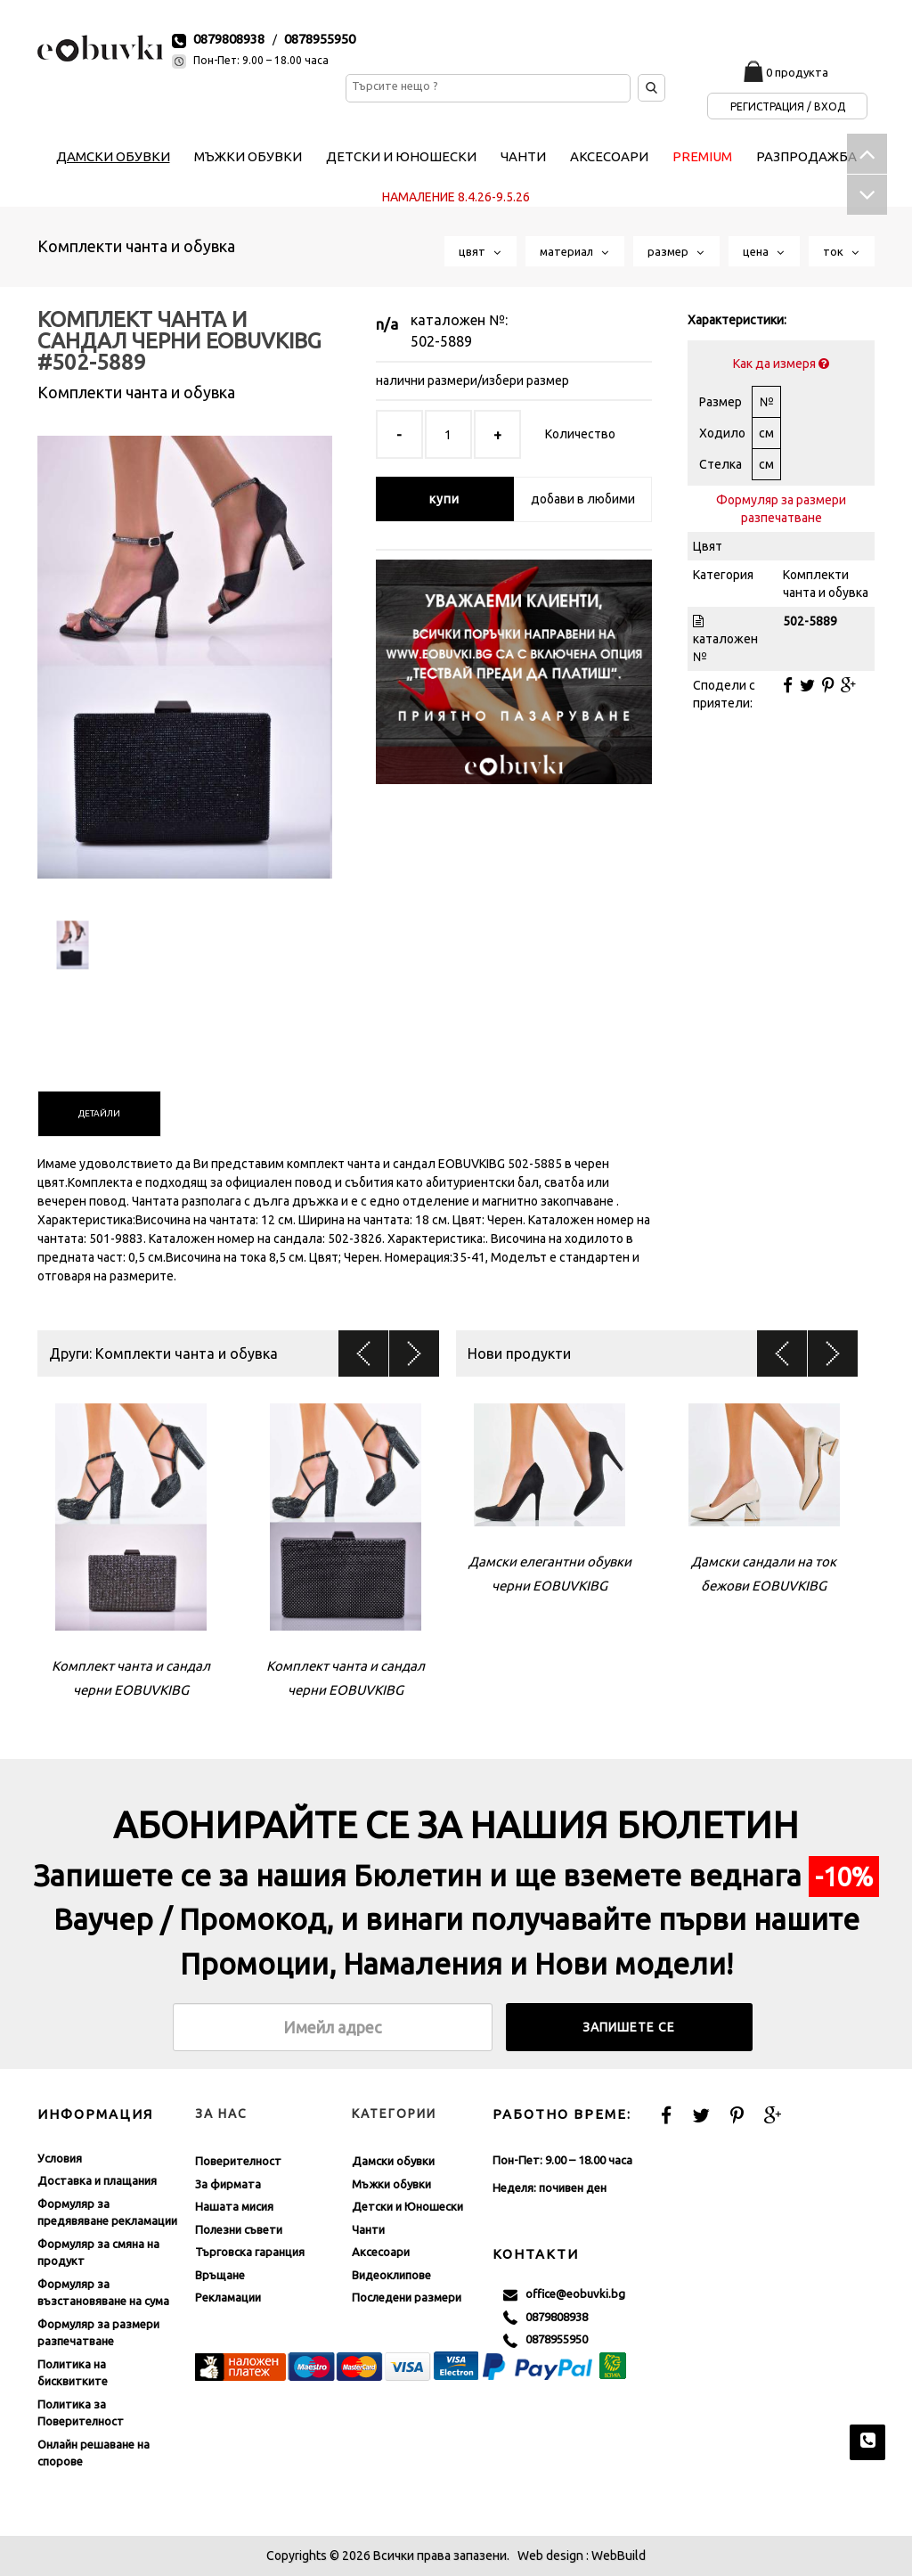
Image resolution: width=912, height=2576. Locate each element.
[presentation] (99, 1114)
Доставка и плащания (97, 2180)
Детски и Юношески (407, 2206)
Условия (59, 2158)
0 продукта (797, 72)
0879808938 (229, 38)
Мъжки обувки (391, 2184)
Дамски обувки (393, 2161)
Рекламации (228, 2297)
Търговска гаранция (250, 2251)
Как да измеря (781, 363)
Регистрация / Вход (787, 106)
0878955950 (319, 38)
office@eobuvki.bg (564, 2294)
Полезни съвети (238, 2229)
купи (444, 499)
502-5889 (441, 341)
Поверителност (238, 2161)
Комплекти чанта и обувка (136, 246)
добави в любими (583, 499)
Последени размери (406, 2297)
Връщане (220, 2275)
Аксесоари (381, 2251)
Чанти (368, 2229)
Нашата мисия (234, 2206)
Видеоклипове (391, 2275)
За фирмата (228, 2184)
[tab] (99, 1114)
